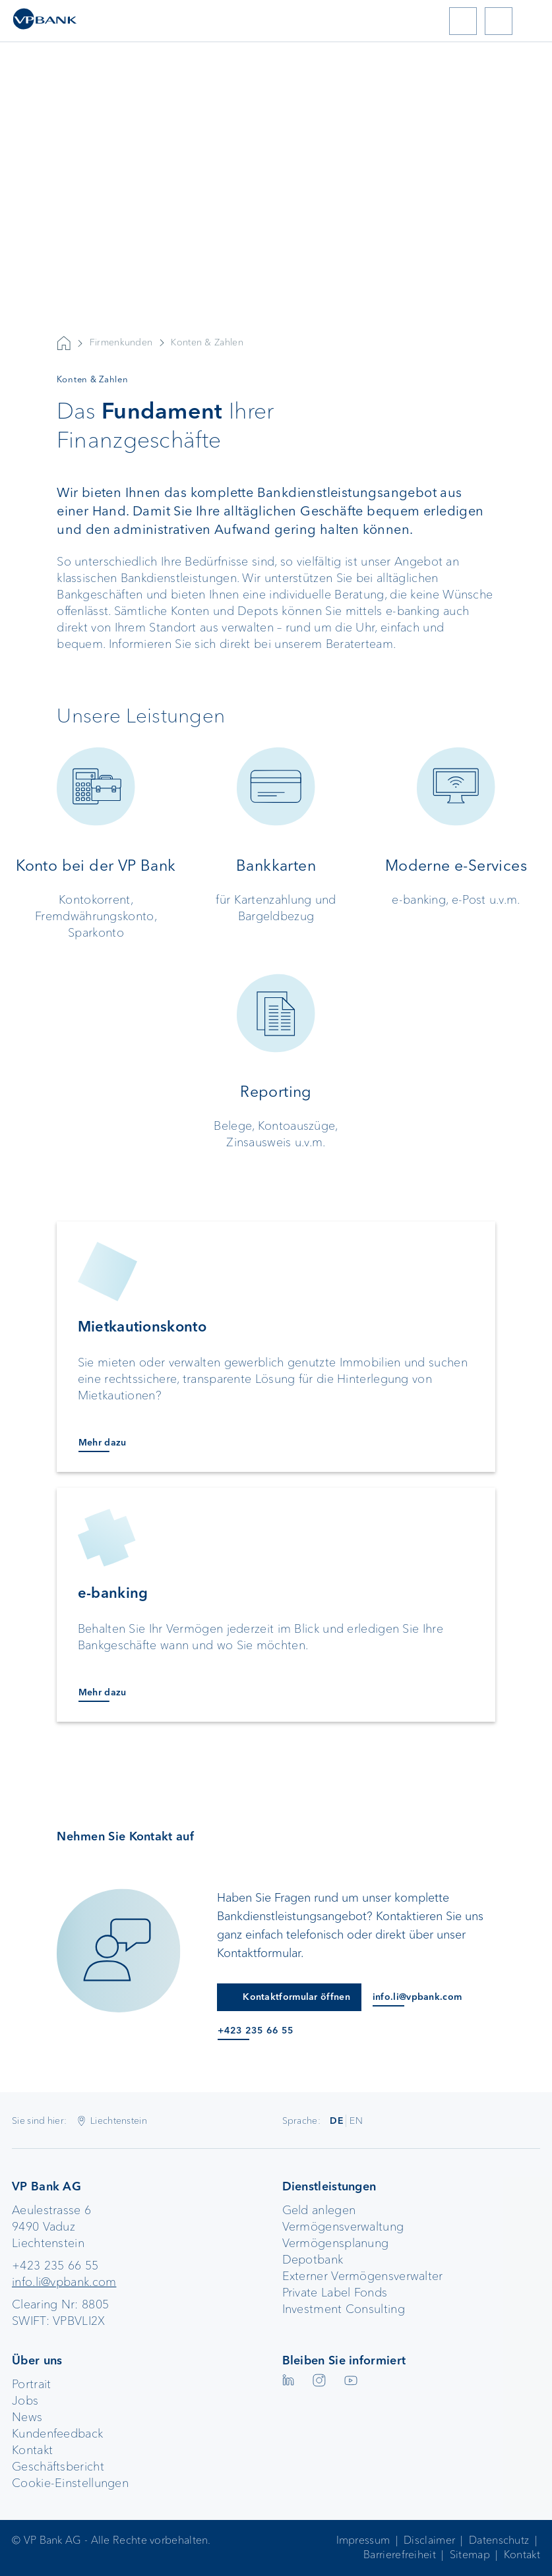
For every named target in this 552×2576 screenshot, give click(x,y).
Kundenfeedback (57, 2433)
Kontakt (32, 2450)
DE (337, 2120)
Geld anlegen (319, 2210)
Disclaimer (429, 2540)
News (27, 2417)
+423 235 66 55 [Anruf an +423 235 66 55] (255, 2030)
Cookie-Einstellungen (70, 2483)
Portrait (31, 2384)
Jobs (25, 2400)
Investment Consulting (343, 2309)
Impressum (363, 2540)
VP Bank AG (64, 343)
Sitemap (470, 2554)
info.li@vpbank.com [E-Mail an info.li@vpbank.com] (417, 1997)
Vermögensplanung (335, 2243)
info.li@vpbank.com (64, 2282)
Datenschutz (499, 2540)
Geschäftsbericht (58, 2466)
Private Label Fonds (335, 2292)
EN (356, 2120)
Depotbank (313, 2259)
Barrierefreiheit (399, 2554)
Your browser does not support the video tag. (276, 248)
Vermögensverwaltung (343, 2226)
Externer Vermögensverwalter (362, 2276)
